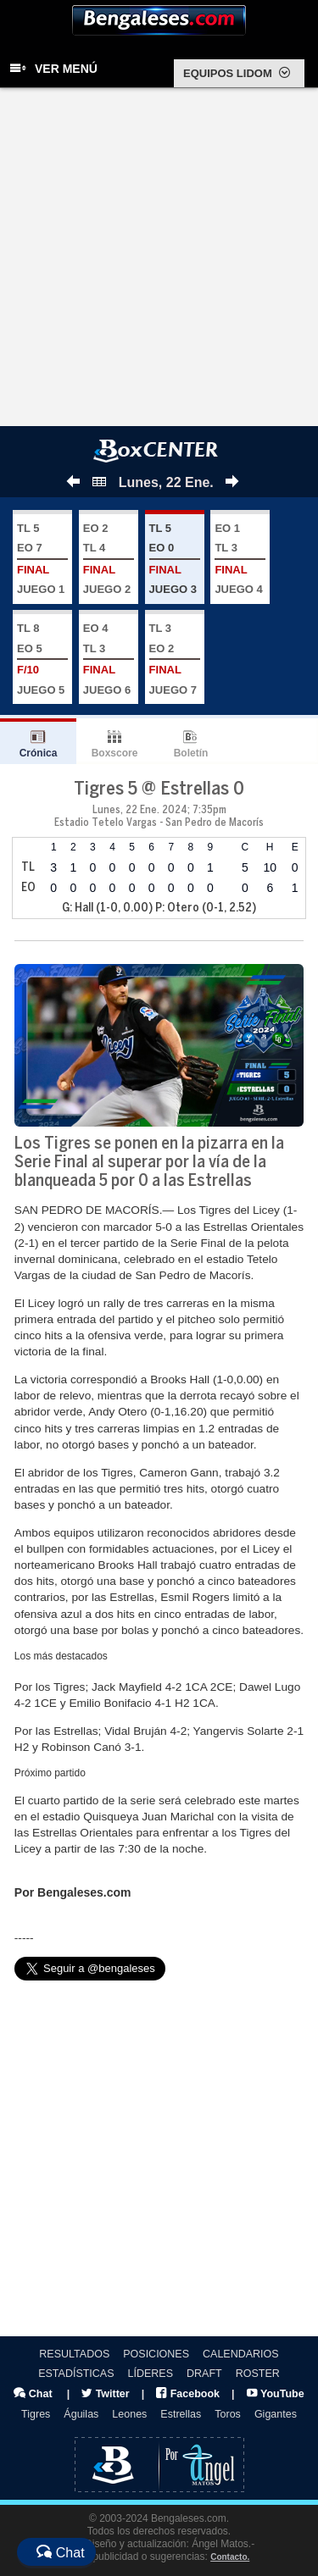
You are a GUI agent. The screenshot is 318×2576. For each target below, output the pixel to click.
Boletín (191, 753)
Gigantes (275, 2414)
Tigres (35, 2414)
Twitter (105, 2394)
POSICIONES (156, 2354)
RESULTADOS (74, 2354)
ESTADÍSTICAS (76, 2373)
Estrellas (180, 2414)
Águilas (81, 2414)
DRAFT (204, 2373)
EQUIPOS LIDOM (236, 73)
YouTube (275, 2394)
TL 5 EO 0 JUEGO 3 (174, 559)
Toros (228, 2414)
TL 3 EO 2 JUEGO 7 (174, 658)
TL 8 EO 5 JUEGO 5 (42, 658)
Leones (129, 2414)
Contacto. (229, 2557)
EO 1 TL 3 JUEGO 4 (240, 559)
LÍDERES (151, 2373)
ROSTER (258, 2373)
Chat (33, 2394)
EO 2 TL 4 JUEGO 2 (108, 559)
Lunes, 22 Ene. (153, 482)
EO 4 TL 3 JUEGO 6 (108, 658)
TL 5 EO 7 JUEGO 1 (42, 559)
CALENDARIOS (241, 2354)
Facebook (188, 2394)
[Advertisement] (159, 259)
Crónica (39, 753)
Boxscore (115, 753)
